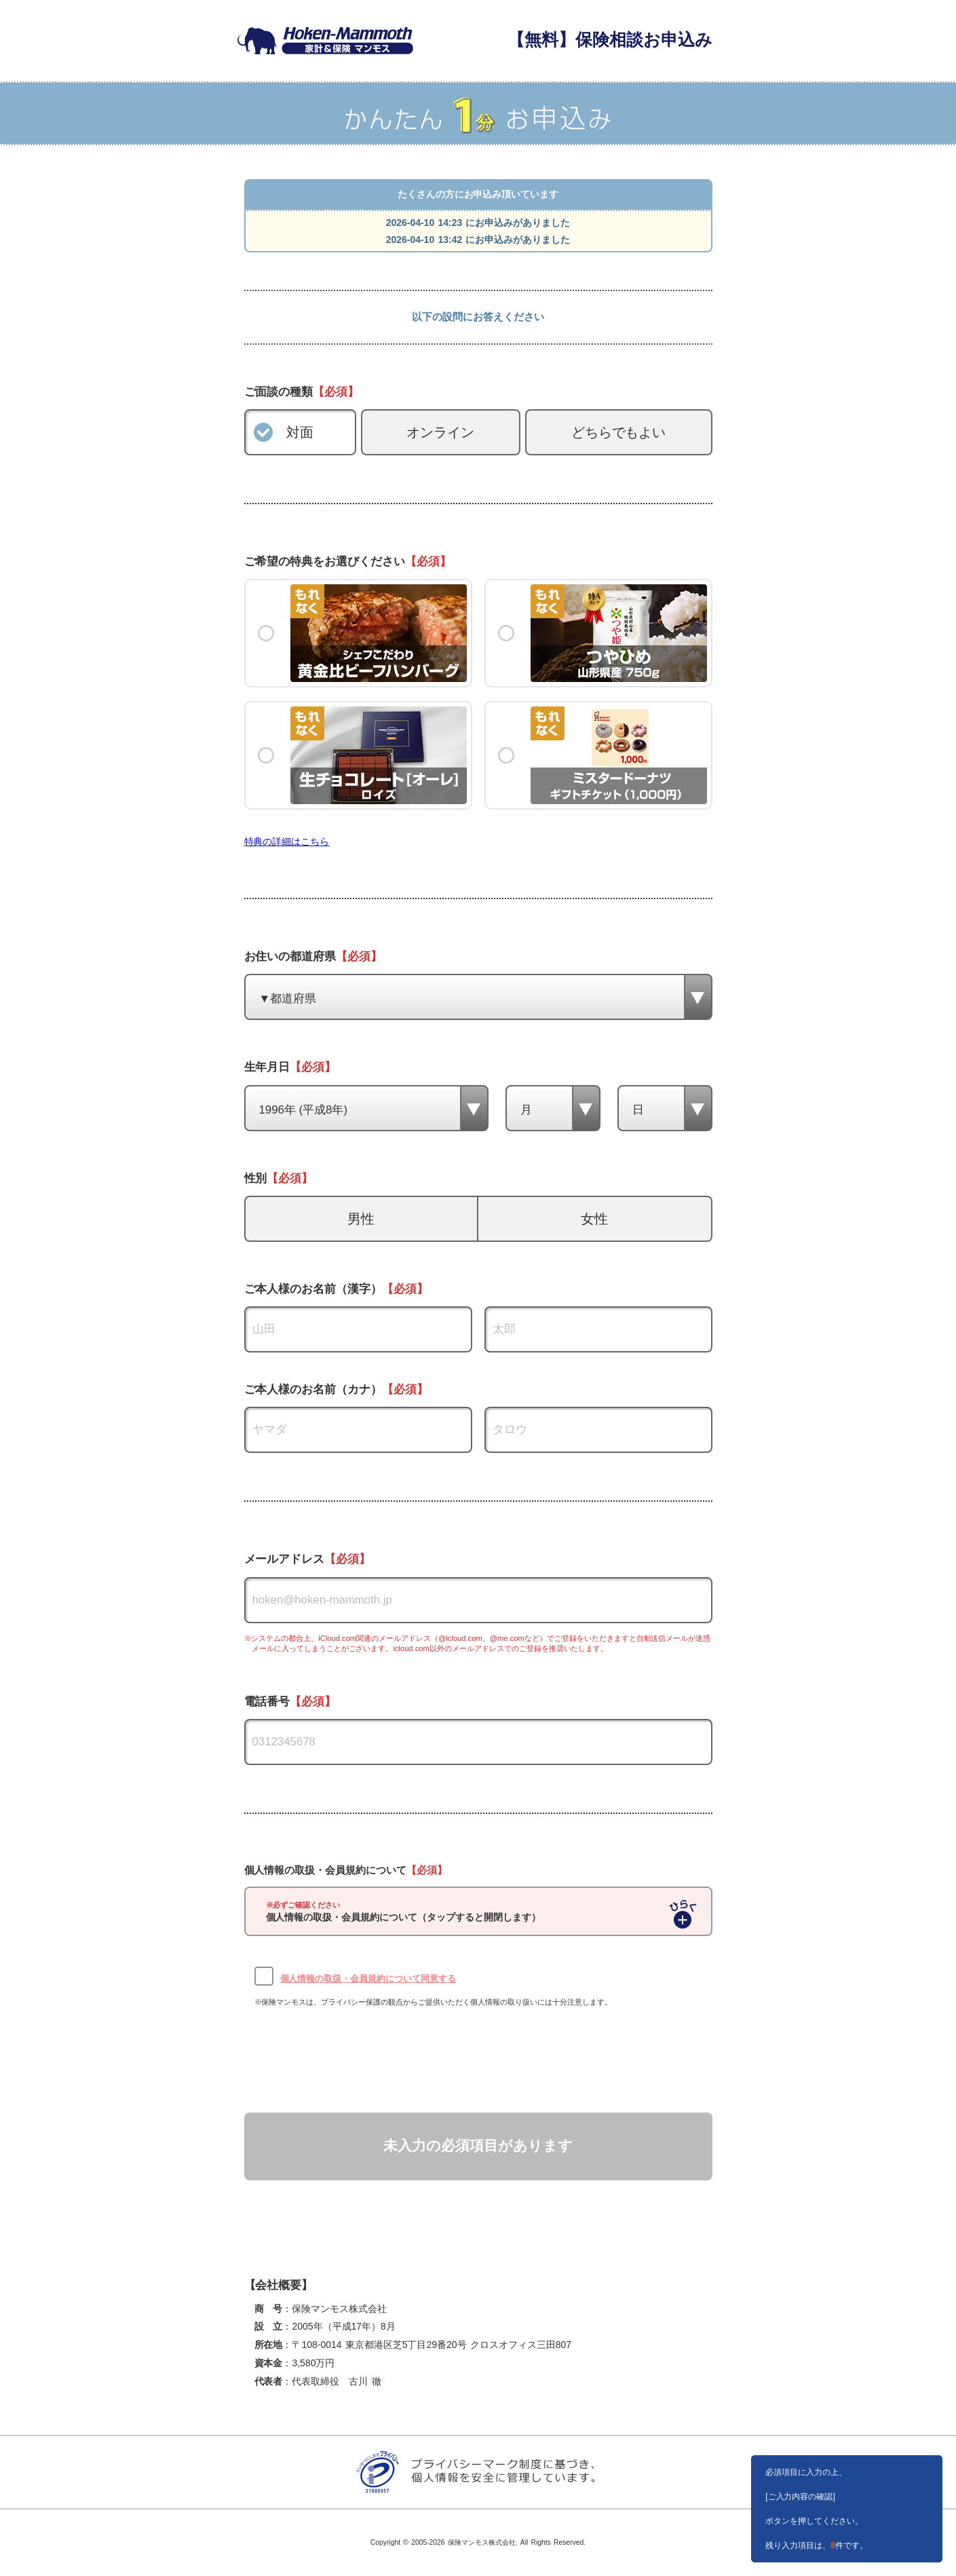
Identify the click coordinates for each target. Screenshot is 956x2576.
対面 (299, 432)
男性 (361, 1218)
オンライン (440, 432)
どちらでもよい (618, 432)
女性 (594, 1218)
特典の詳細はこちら (287, 841)
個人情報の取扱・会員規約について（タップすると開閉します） (403, 1912)
